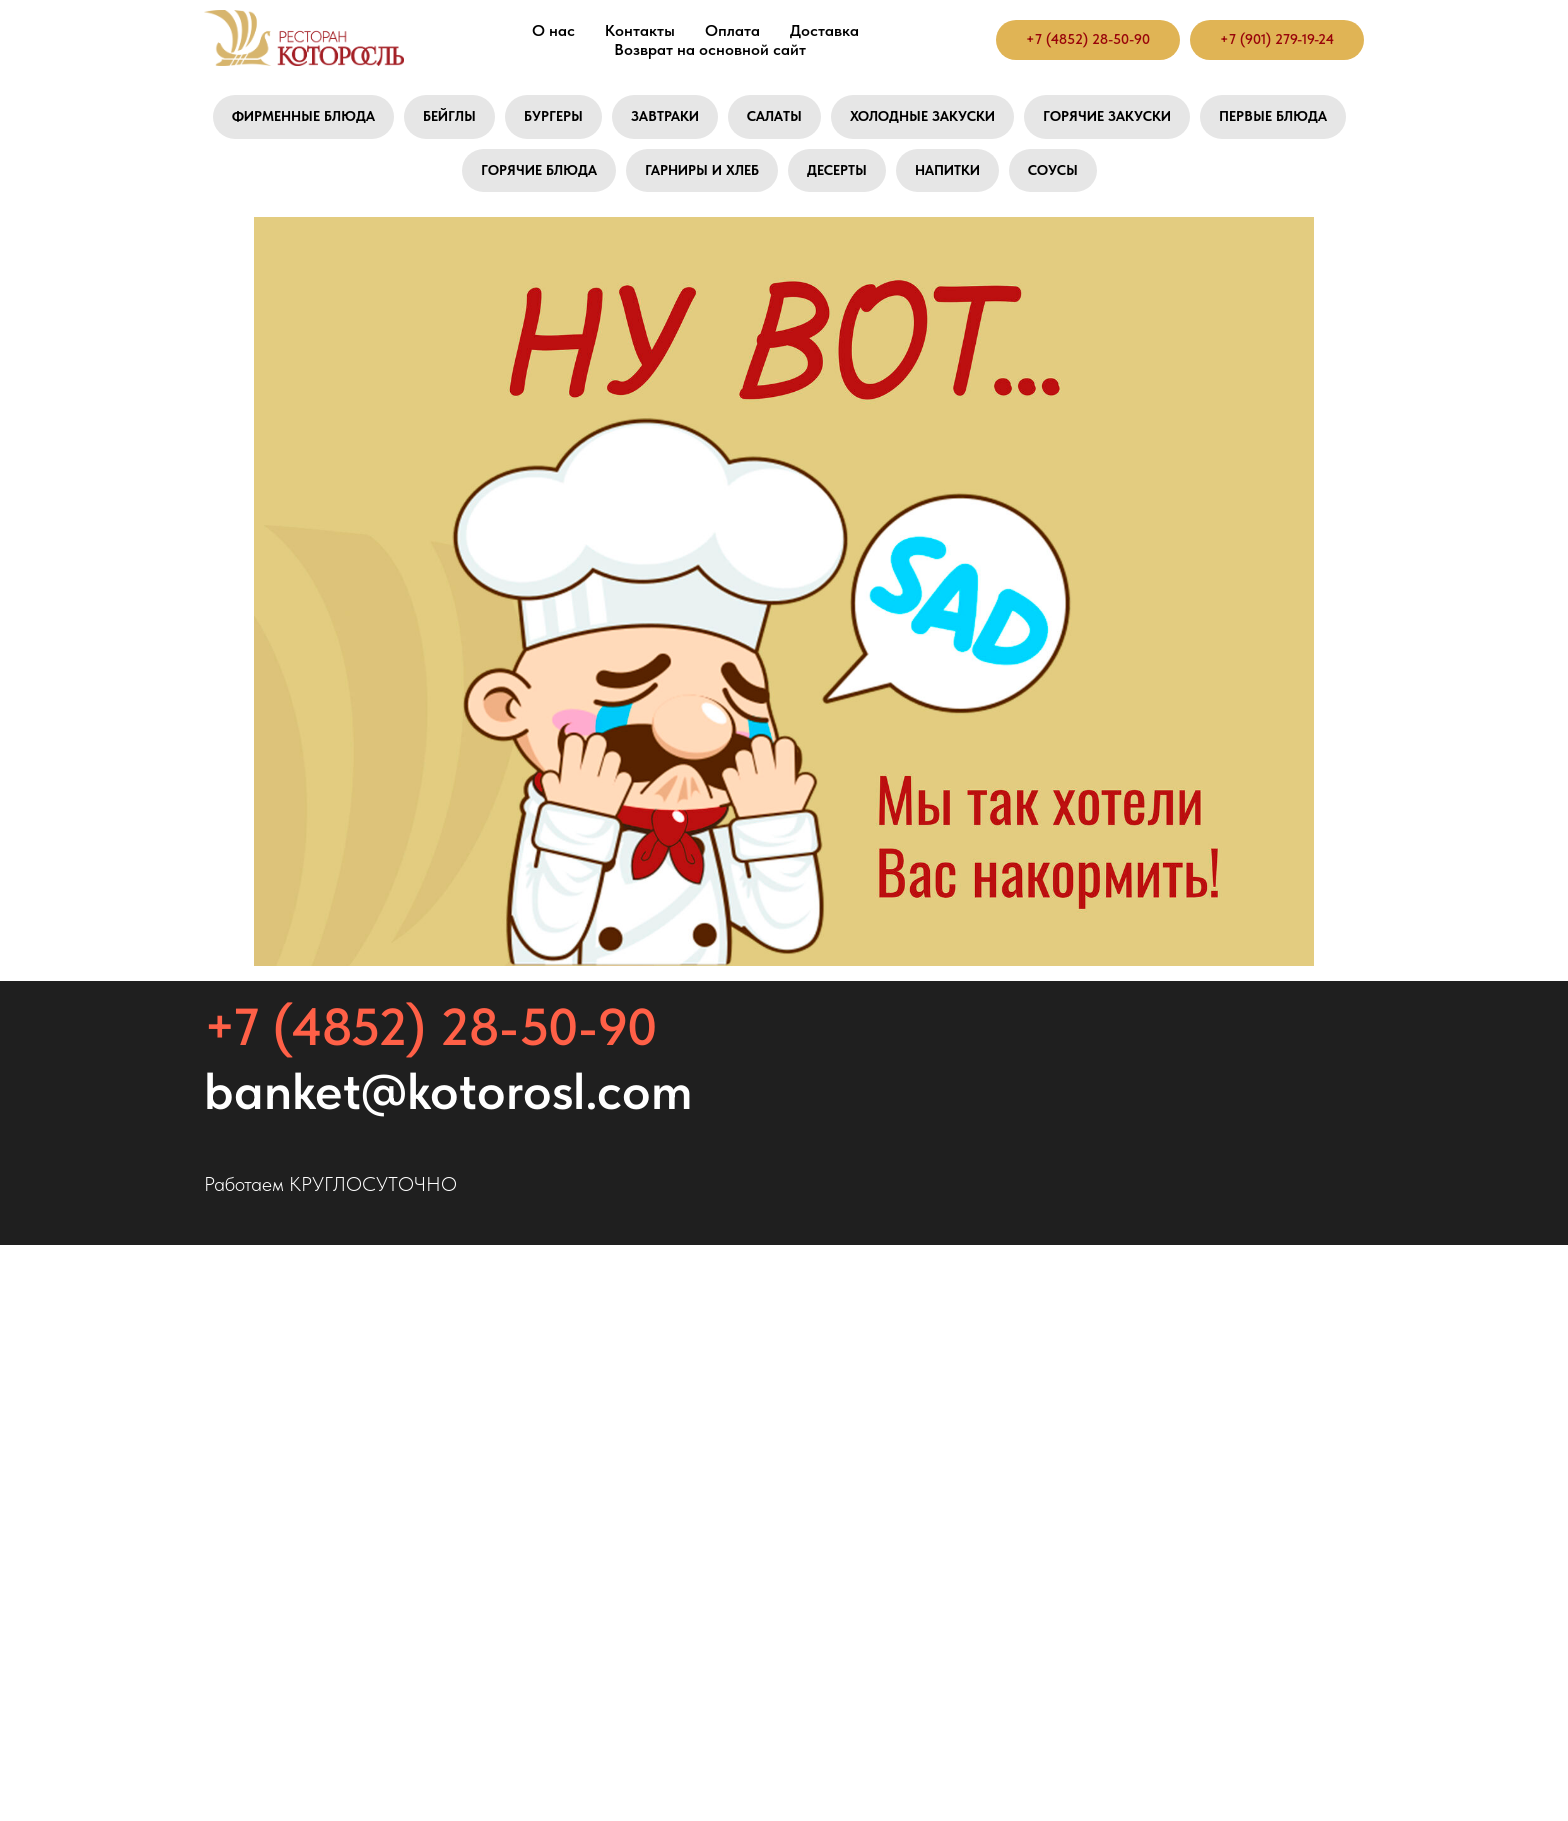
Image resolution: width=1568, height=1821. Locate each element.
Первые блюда (1273, 116)
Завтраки (665, 116)
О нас (553, 30)
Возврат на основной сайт (710, 49)
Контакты (640, 30)
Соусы (1053, 170)
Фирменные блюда (303, 116)
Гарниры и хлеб (702, 170)
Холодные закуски (922, 116)
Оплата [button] (732, 30)
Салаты (774, 116)
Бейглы (449, 116)
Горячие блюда (539, 170)
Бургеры (553, 116)
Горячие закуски (1107, 116)
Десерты (837, 170)
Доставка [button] (824, 30)
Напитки (947, 170)
